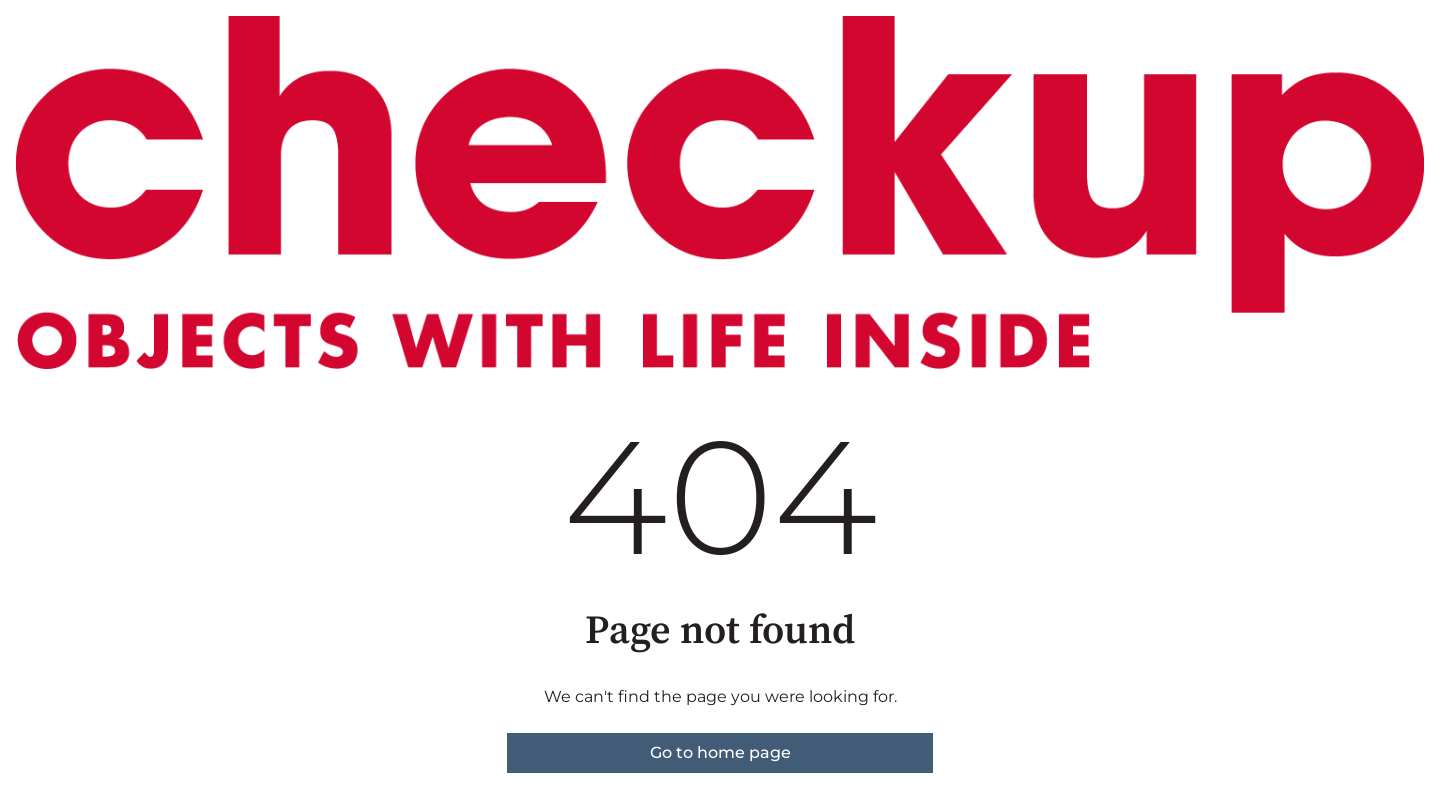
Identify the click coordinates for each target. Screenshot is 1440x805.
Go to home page (720, 752)
